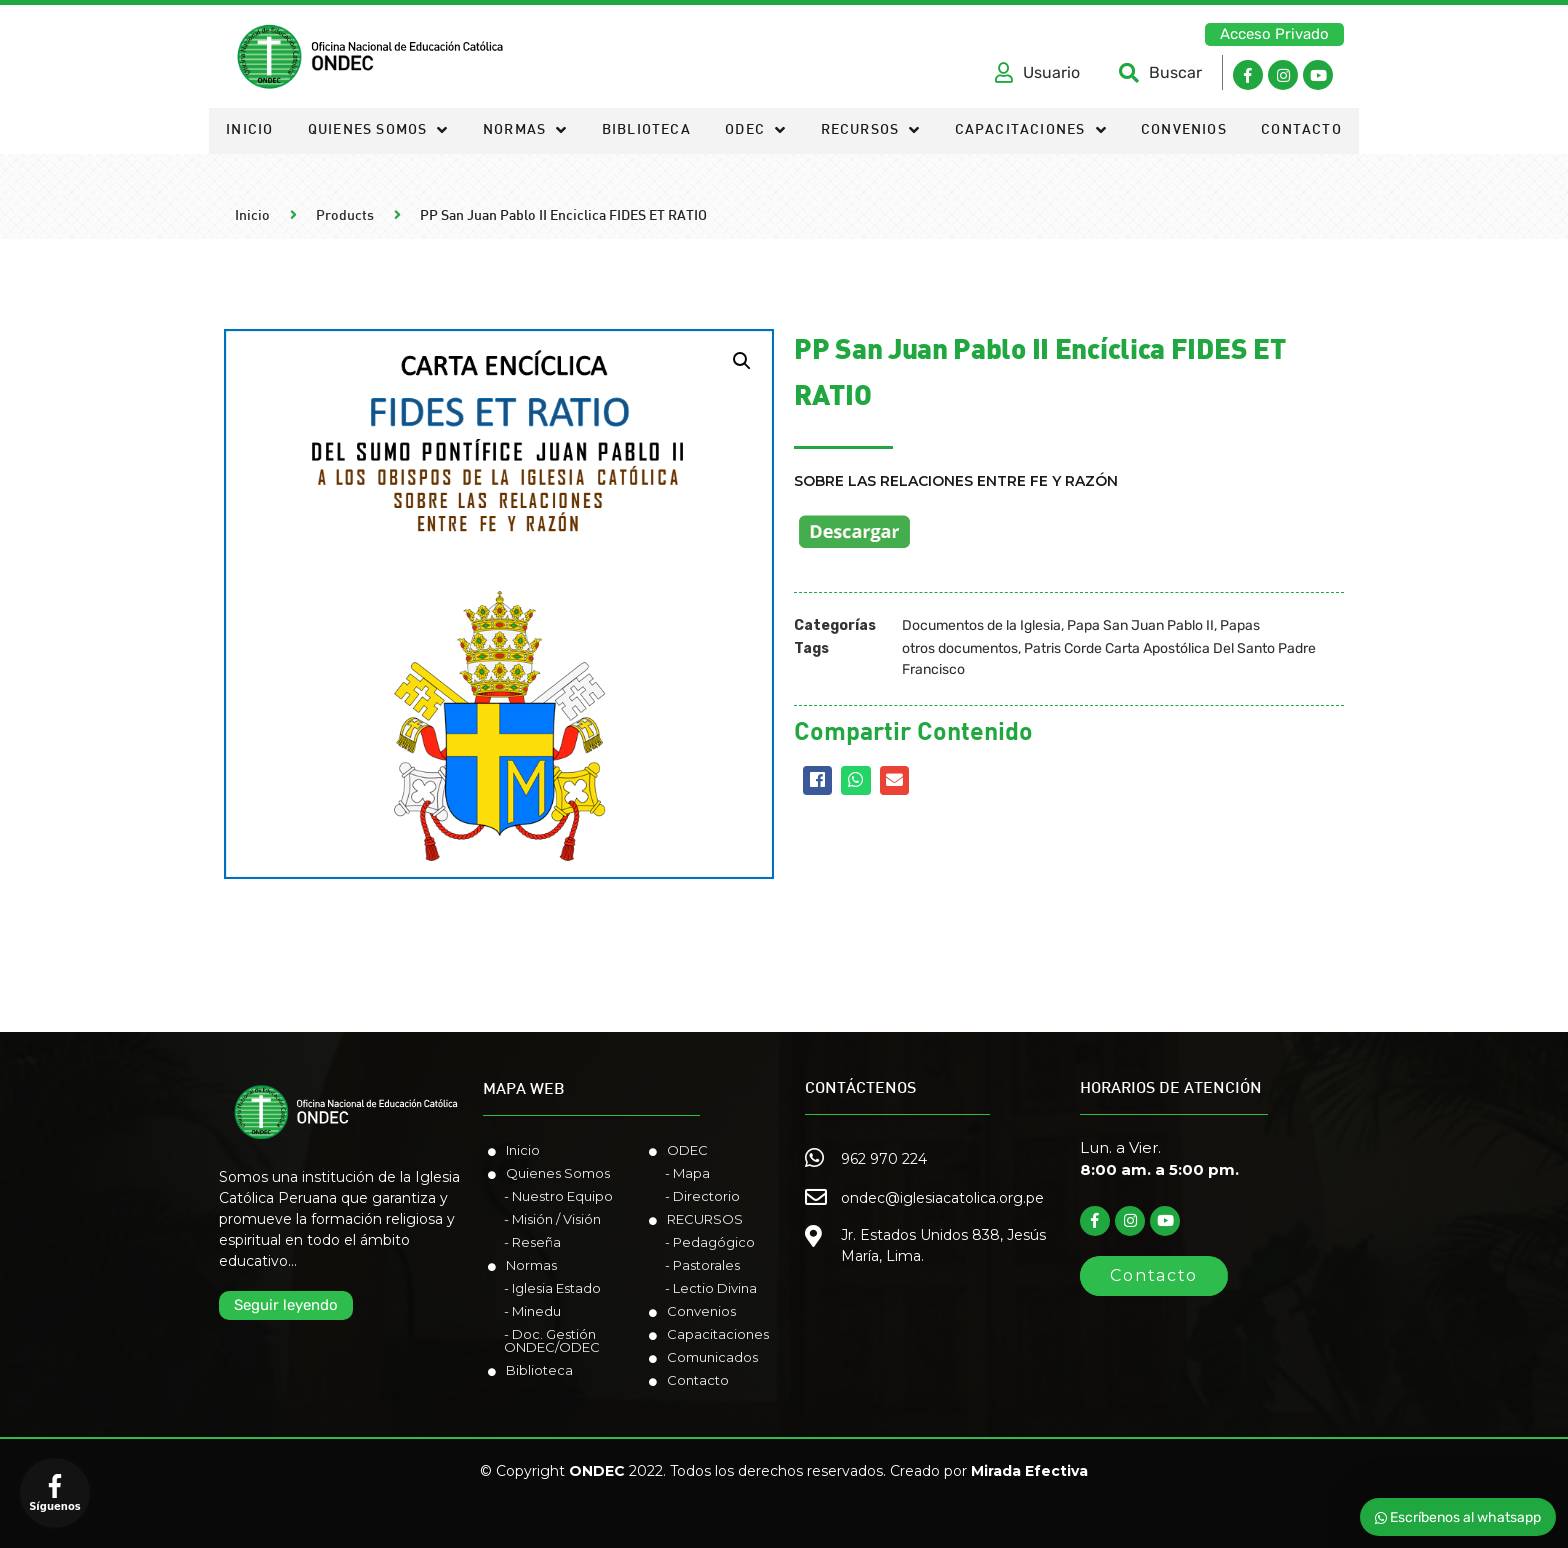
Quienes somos (378, 131)
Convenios (1184, 130)
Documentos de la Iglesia (981, 625)
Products (345, 216)
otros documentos (960, 648)
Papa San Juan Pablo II (1140, 625)
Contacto (1301, 130)
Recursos (871, 131)
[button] (1274, 34)
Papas (1240, 625)
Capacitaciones (1031, 131)
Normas (525, 131)
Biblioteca (646, 130)
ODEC (755, 131)
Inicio (249, 130)
